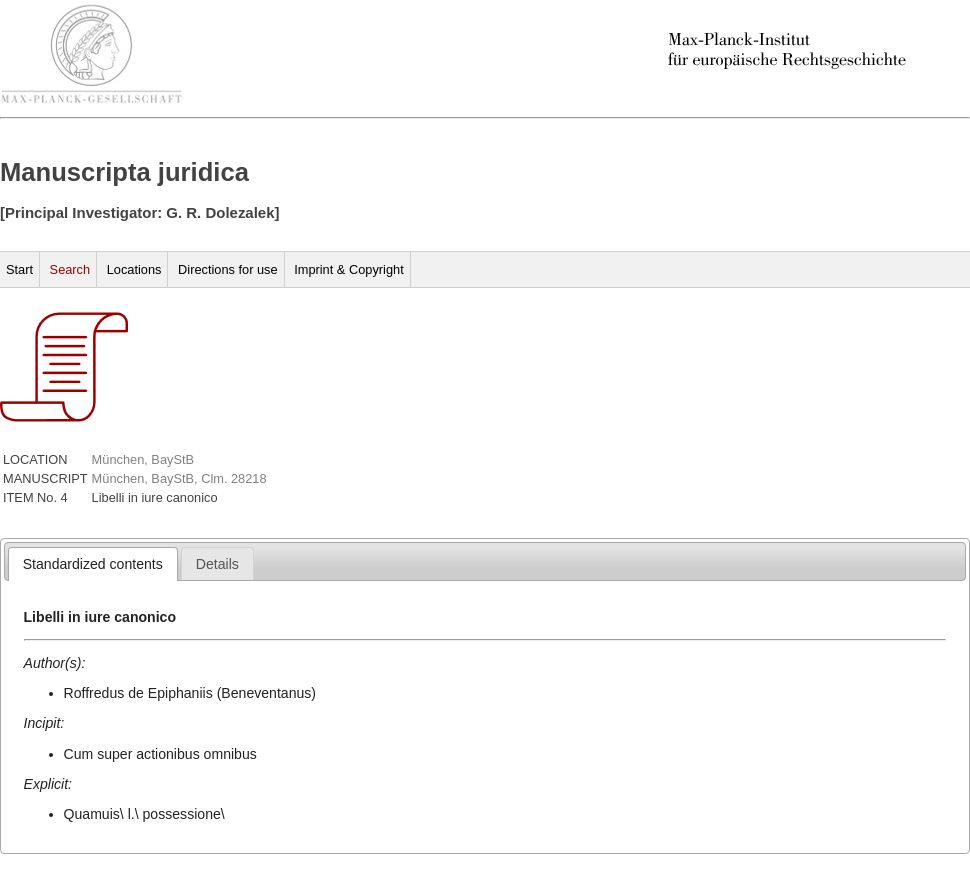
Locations (134, 269)
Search (70, 269)
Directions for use (228, 269)
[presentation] (93, 564)
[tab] (93, 564)
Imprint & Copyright (349, 269)
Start (19, 269)
